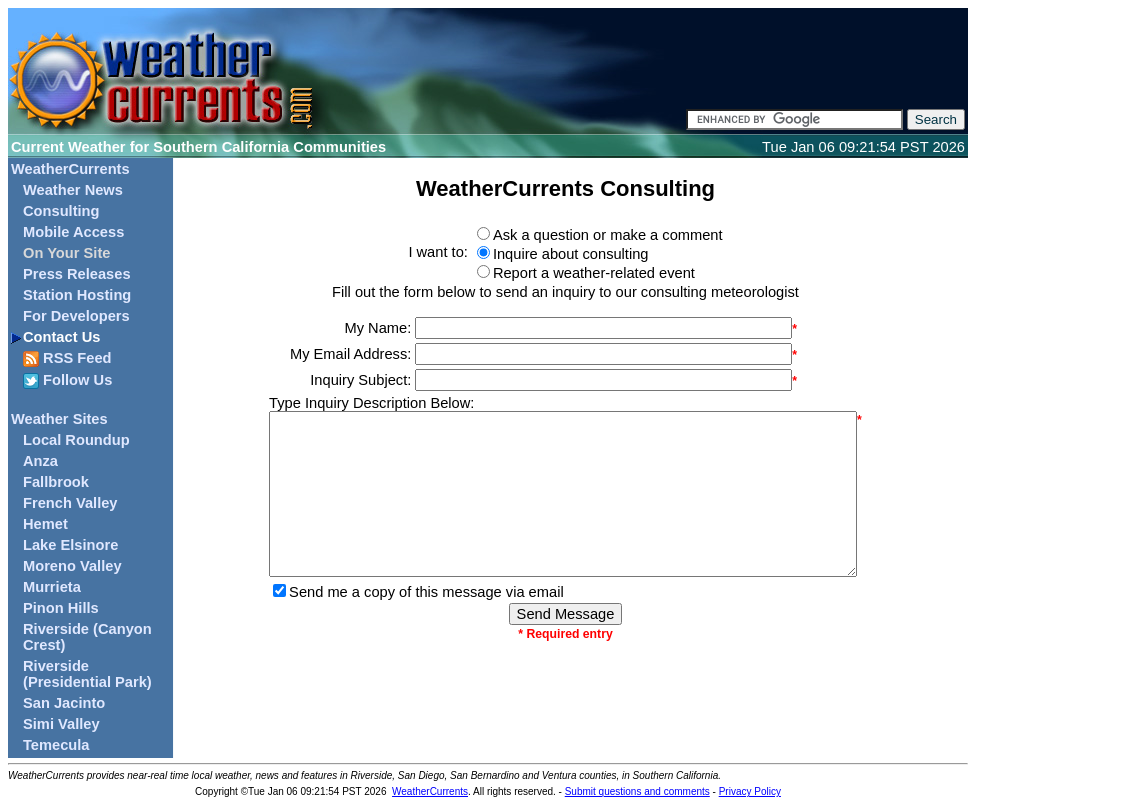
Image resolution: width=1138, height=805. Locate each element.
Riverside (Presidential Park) (87, 674)
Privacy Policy (750, 791)
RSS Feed (67, 358)
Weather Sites (59, 419)
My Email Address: (350, 354)
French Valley (70, 503)
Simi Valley (61, 724)
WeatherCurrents (70, 169)
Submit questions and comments (637, 791)
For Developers (76, 316)
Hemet (45, 524)
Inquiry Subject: (360, 380)
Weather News (73, 190)
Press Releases (77, 274)
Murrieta (52, 587)
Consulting (61, 211)
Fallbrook (56, 482)
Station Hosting (77, 295)
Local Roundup (76, 440)
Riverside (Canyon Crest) (87, 637)
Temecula (56, 745)
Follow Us (67, 380)
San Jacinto (64, 703)
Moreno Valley (72, 566)
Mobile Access (73, 232)
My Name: (378, 328)
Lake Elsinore (70, 545)
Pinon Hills (61, 608)
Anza (40, 461)
